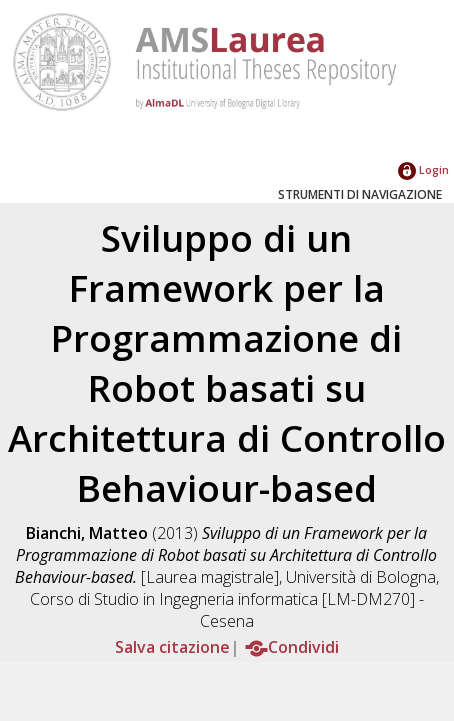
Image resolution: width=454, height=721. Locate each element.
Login (423, 169)
